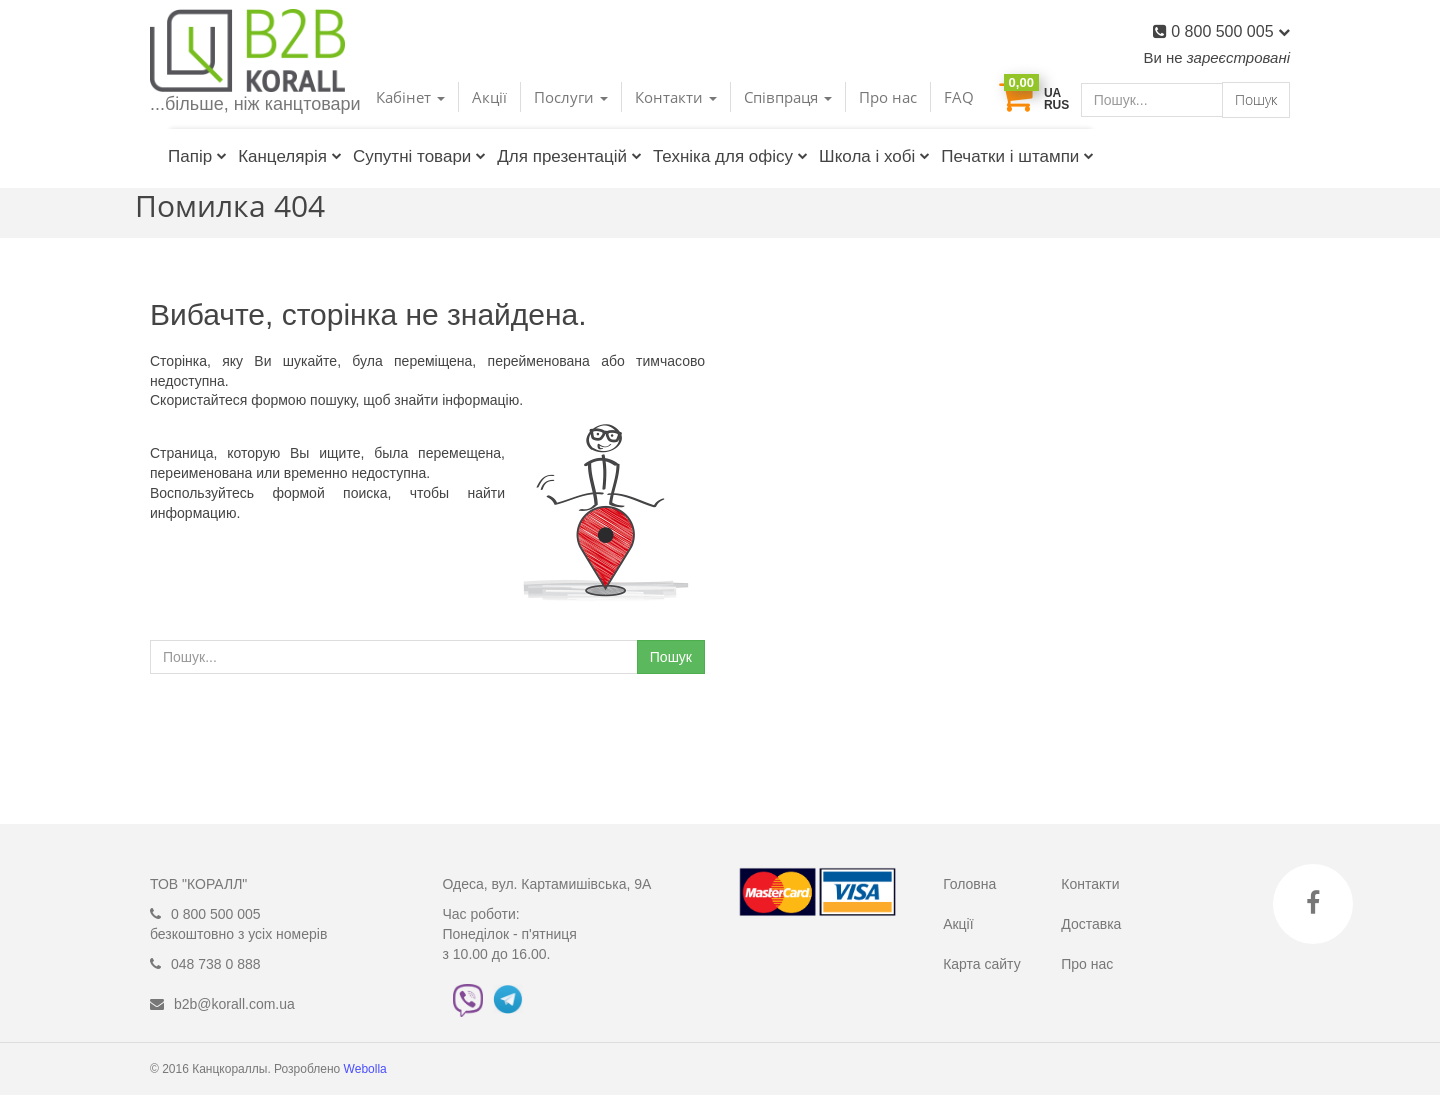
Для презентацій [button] (569, 156)
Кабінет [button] (410, 97)
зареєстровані (1238, 57)
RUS (1056, 105)
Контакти (1090, 884)
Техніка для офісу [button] (730, 156)
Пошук (1256, 99)
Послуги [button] (571, 97)
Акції (489, 97)
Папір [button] (197, 156)
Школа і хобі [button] (874, 156)
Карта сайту (982, 964)
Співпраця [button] (788, 97)
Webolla (367, 1069)
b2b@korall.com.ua (234, 1004)
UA (1052, 93)
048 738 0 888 (216, 964)
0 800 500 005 (1230, 31)
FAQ (959, 97)
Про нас (888, 97)
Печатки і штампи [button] (1017, 156)
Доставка (1091, 924)
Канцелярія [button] (290, 156)
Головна (969, 884)
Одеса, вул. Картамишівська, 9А (547, 884)
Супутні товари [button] (419, 156)
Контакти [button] (676, 97)
